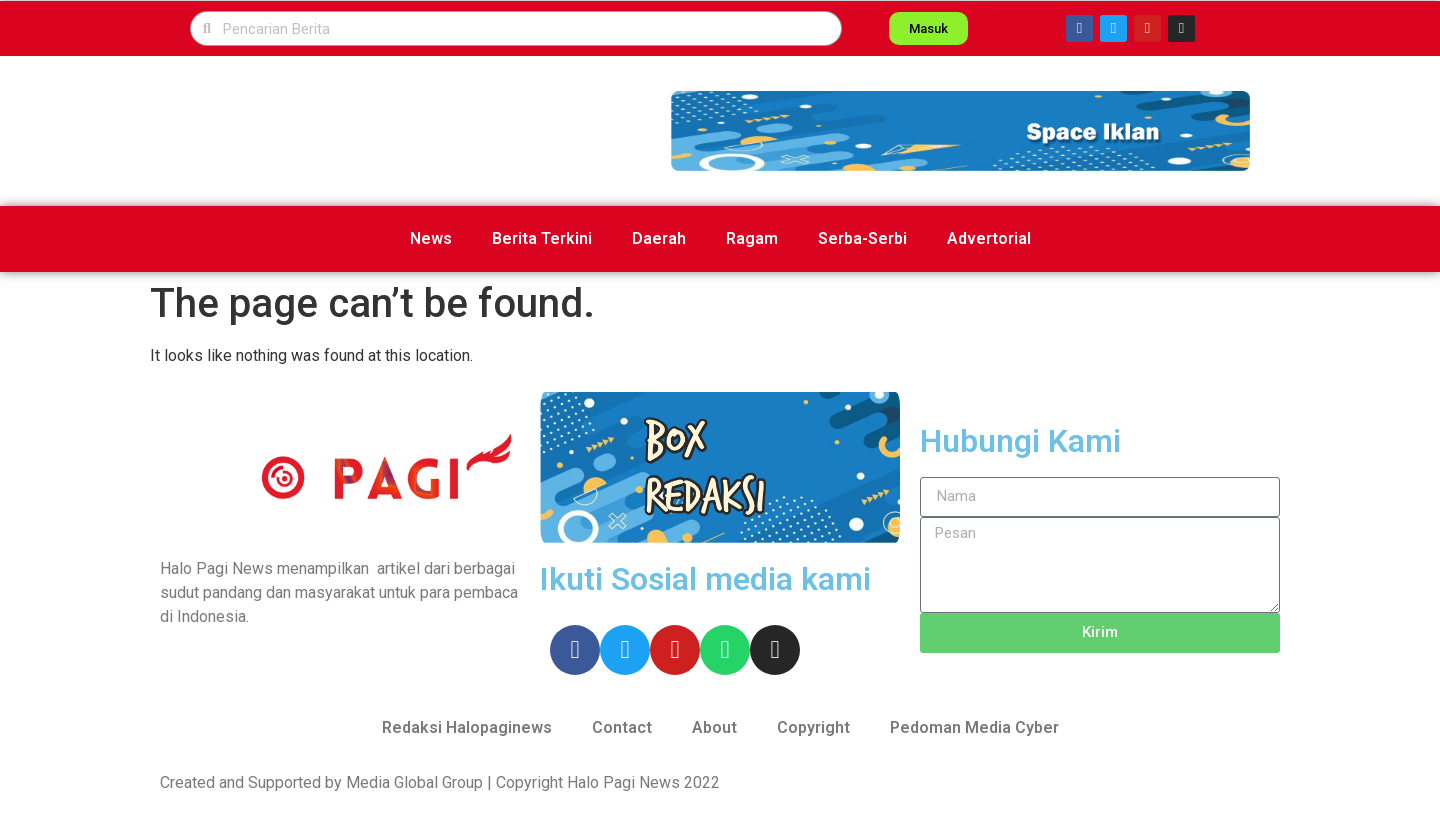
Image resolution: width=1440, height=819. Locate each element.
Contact (622, 727)
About (714, 727)
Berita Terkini (542, 238)
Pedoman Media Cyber (974, 727)
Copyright (813, 727)
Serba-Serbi (862, 238)
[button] (960, 131)
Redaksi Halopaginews (467, 727)
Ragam (752, 238)
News (431, 238)
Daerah (659, 238)
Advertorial (989, 238)
